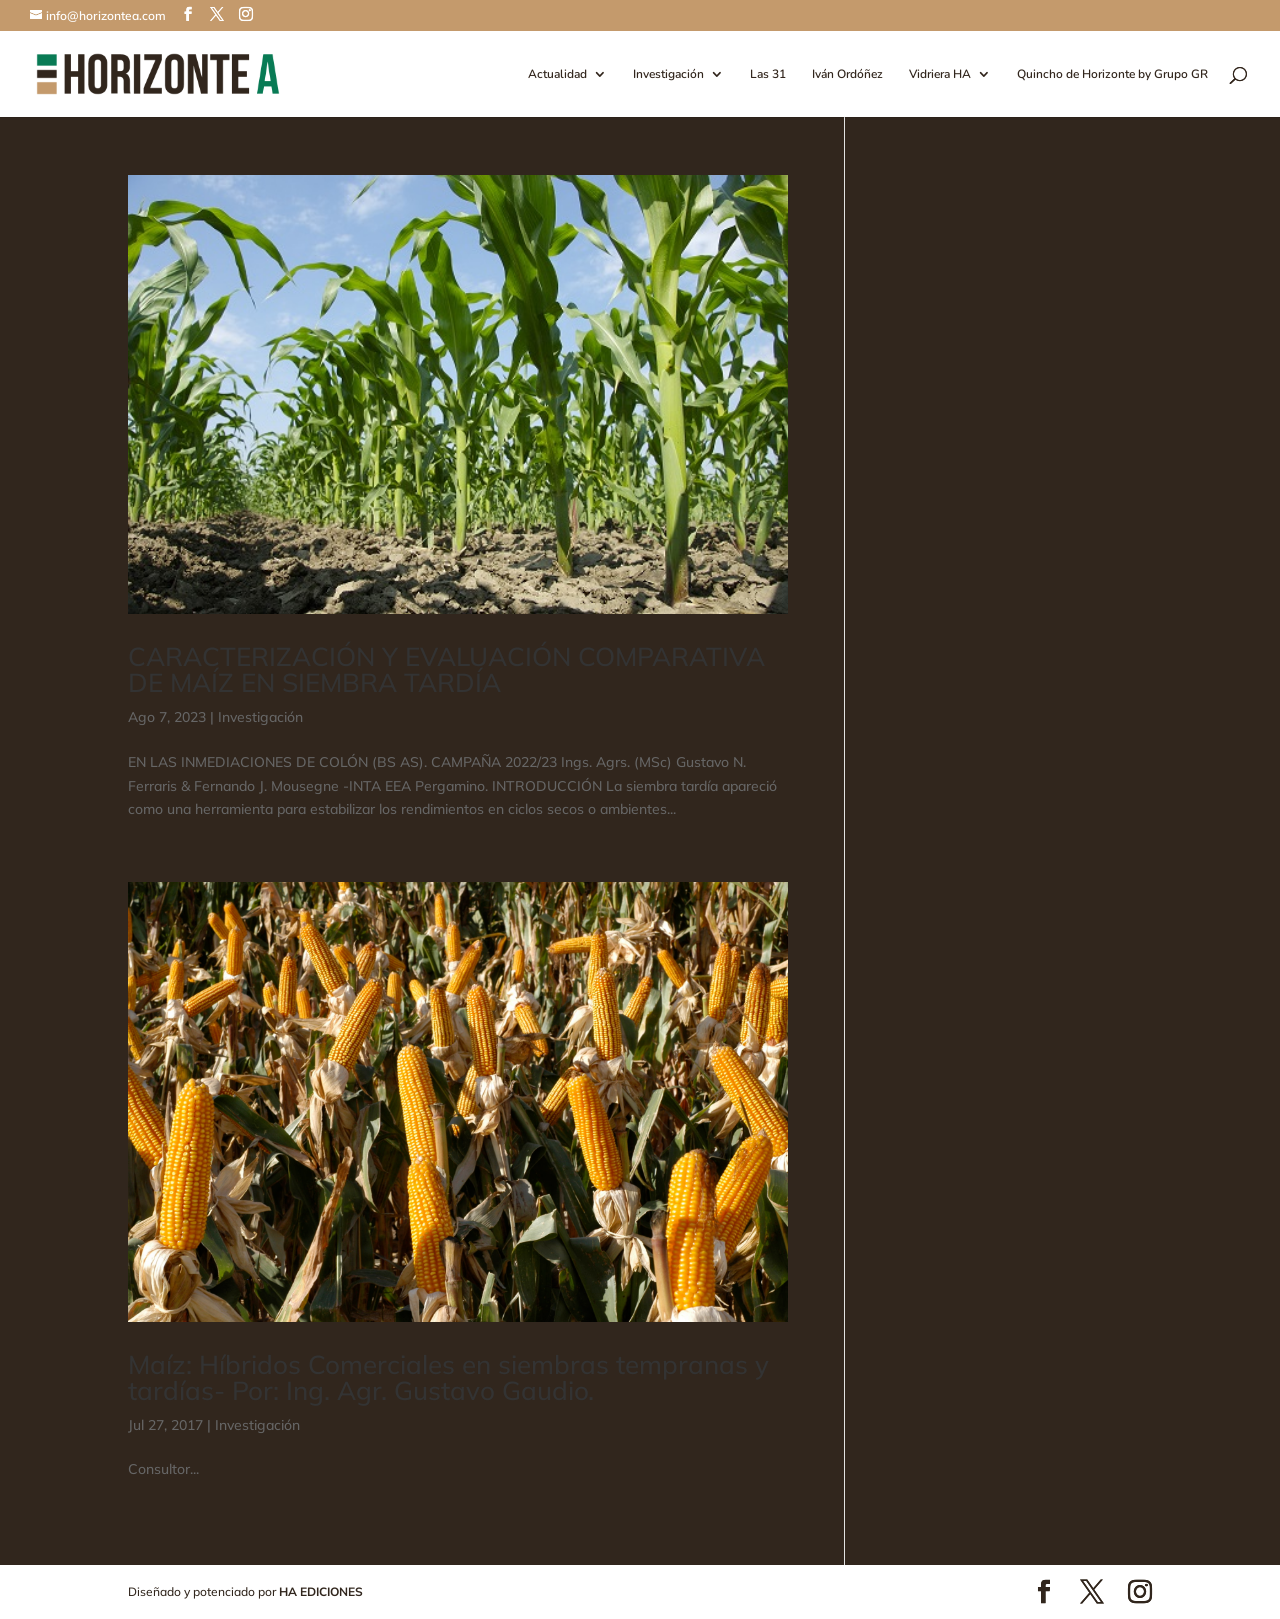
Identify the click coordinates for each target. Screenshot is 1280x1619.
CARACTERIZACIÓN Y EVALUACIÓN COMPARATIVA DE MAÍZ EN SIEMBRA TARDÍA (446, 669)
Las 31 (768, 74)
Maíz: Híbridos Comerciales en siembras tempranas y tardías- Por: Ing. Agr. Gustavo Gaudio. (448, 1377)
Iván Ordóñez (847, 74)
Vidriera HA (940, 74)
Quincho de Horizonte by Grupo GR (1112, 74)
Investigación (668, 74)
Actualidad (557, 74)
